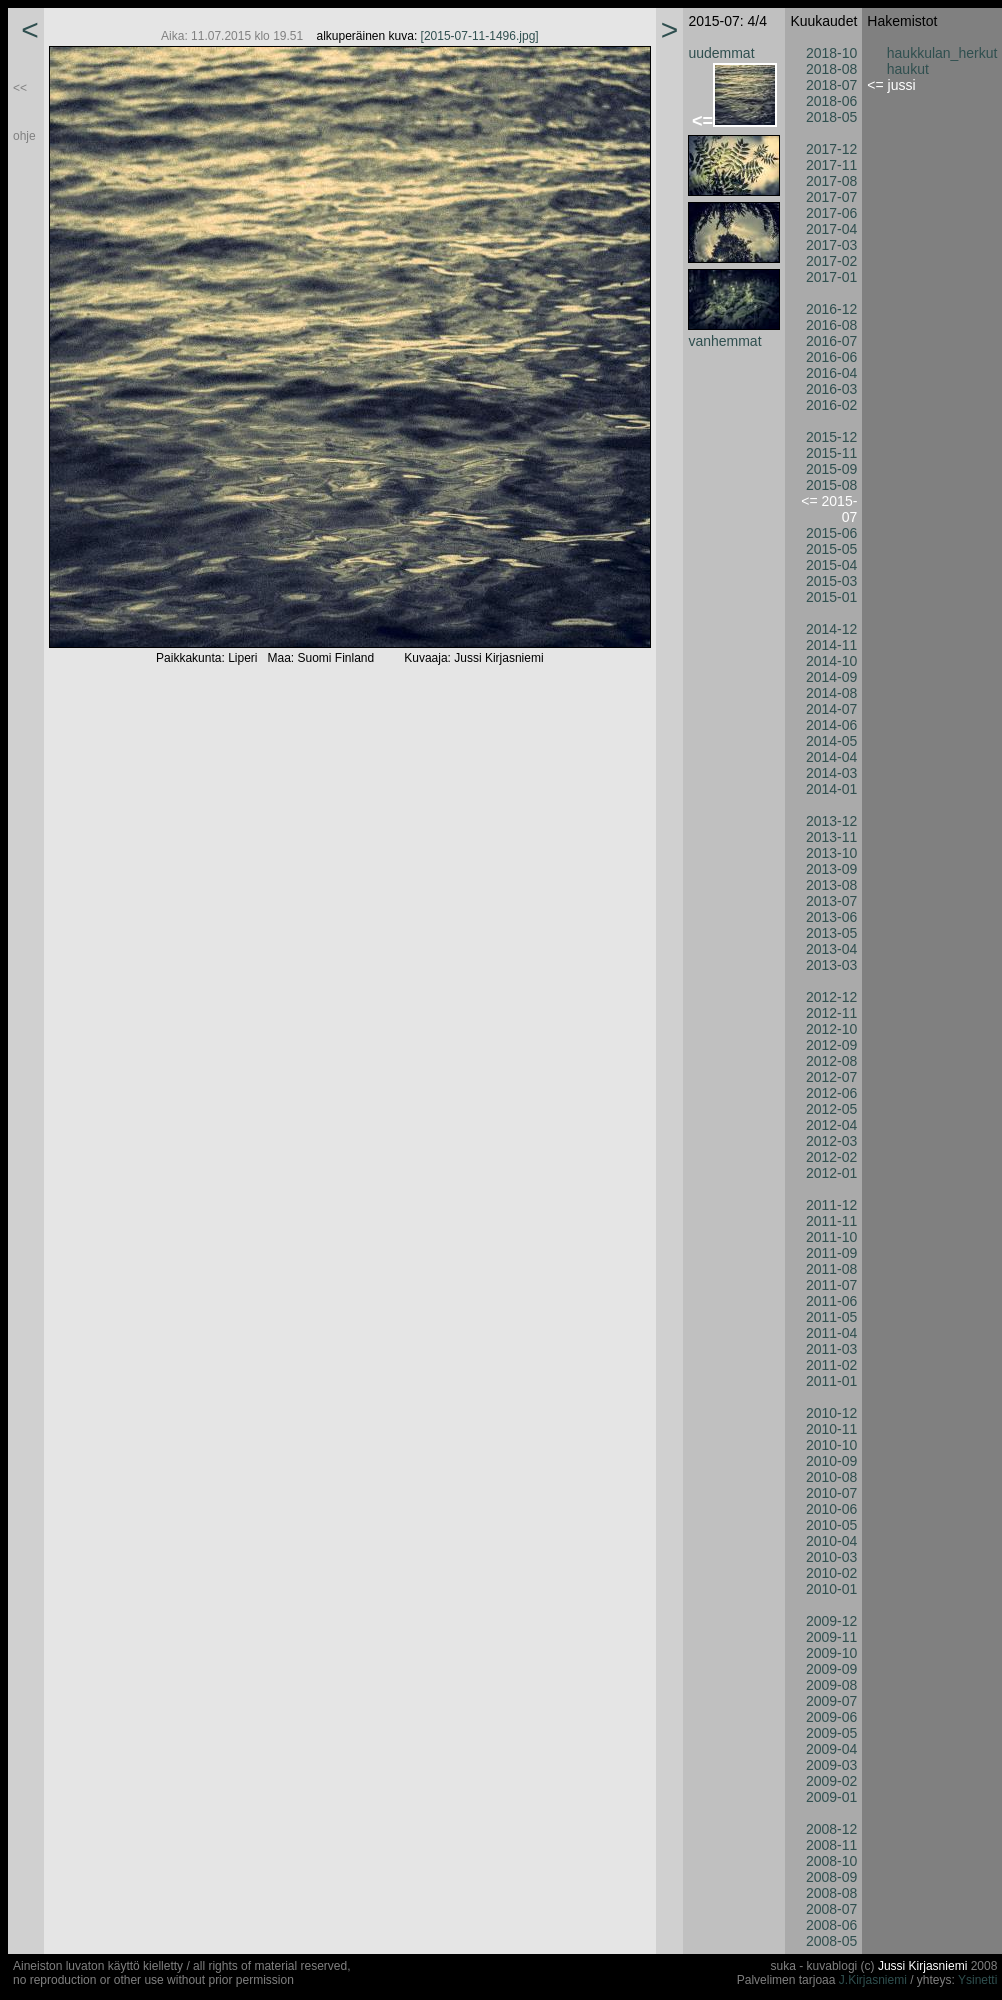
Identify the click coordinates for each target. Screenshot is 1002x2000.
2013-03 (831, 965)
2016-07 (831, 341)
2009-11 (831, 1637)
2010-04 (831, 1541)
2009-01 (831, 1797)
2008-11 (831, 1845)
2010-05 (831, 1525)
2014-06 (831, 725)
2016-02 (831, 405)
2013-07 (831, 901)
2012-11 (831, 1013)
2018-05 (831, 117)
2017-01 (831, 277)
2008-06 (831, 1925)
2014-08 (831, 693)
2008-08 (831, 1893)
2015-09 (831, 469)
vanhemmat (724, 341)
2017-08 (831, 181)
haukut (908, 69)
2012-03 (831, 1141)
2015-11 (831, 453)
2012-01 (831, 1173)
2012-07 (831, 1077)
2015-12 (831, 437)
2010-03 (831, 1557)
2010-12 (831, 1413)
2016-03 (831, 389)
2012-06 (831, 1093)
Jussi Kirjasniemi (922, 1966)
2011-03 (831, 1349)
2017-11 (831, 165)
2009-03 (831, 1765)
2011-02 (831, 1365)
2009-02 (831, 1781)
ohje (24, 136)
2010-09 (831, 1461)
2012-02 (831, 1157)
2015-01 (831, 597)
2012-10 (831, 1029)
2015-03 (831, 581)
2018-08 (831, 69)
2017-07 (831, 197)
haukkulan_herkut (942, 53)
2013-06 (831, 917)
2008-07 (831, 1909)
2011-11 (831, 1221)
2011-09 (831, 1253)
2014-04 (831, 757)
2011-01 (831, 1381)
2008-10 (831, 1861)
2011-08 (831, 1269)
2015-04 (831, 565)
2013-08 (831, 885)
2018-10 (831, 53)
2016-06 (831, 357)
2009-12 (831, 1621)
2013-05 (831, 933)
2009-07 (831, 1701)
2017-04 (831, 229)
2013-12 (831, 821)
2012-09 (831, 1045)
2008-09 (831, 1877)
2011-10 (831, 1237)
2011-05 (831, 1317)
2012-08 (831, 1061)
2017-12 (831, 149)
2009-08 (831, 1685)
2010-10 (831, 1445)
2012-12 (831, 997)
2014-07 (831, 709)
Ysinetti (977, 1980)
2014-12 (831, 629)
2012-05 (831, 1109)
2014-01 (831, 789)
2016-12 (831, 309)
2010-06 (831, 1509)
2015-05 (831, 549)
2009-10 (831, 1653)
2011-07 (831, 1285)
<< (20, 88)
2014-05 (831, 741)
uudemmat (721, 53)
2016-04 (831, 373)
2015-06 (831, 533)
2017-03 (831, 245)
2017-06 (831, 213)
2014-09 (831, 677)
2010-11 (831, 1429)
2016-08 (831, 325)
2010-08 (831, 1477)
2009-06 (831, 1717)
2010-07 (831, 1493)
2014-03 (831, 773)
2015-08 (831, 485)
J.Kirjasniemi (873, 1980)
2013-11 (831, 837)
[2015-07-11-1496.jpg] (480, 36)
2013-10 (831, 853)
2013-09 (831, 869)
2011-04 (831, 1333)
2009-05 (831, 1733)
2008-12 (831, 1829)
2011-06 (831, 1301)
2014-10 (831, 661)
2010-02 (831, 1573)
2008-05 (831, 1941)
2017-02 (831, 261)
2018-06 (831, 101)
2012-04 (831, 1125)
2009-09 (831, 1669)
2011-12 (831, 1205)
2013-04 (831, 949)
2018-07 (831, 85)
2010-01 (831, 1589)
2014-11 (831, 645)
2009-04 (831, 1749)
